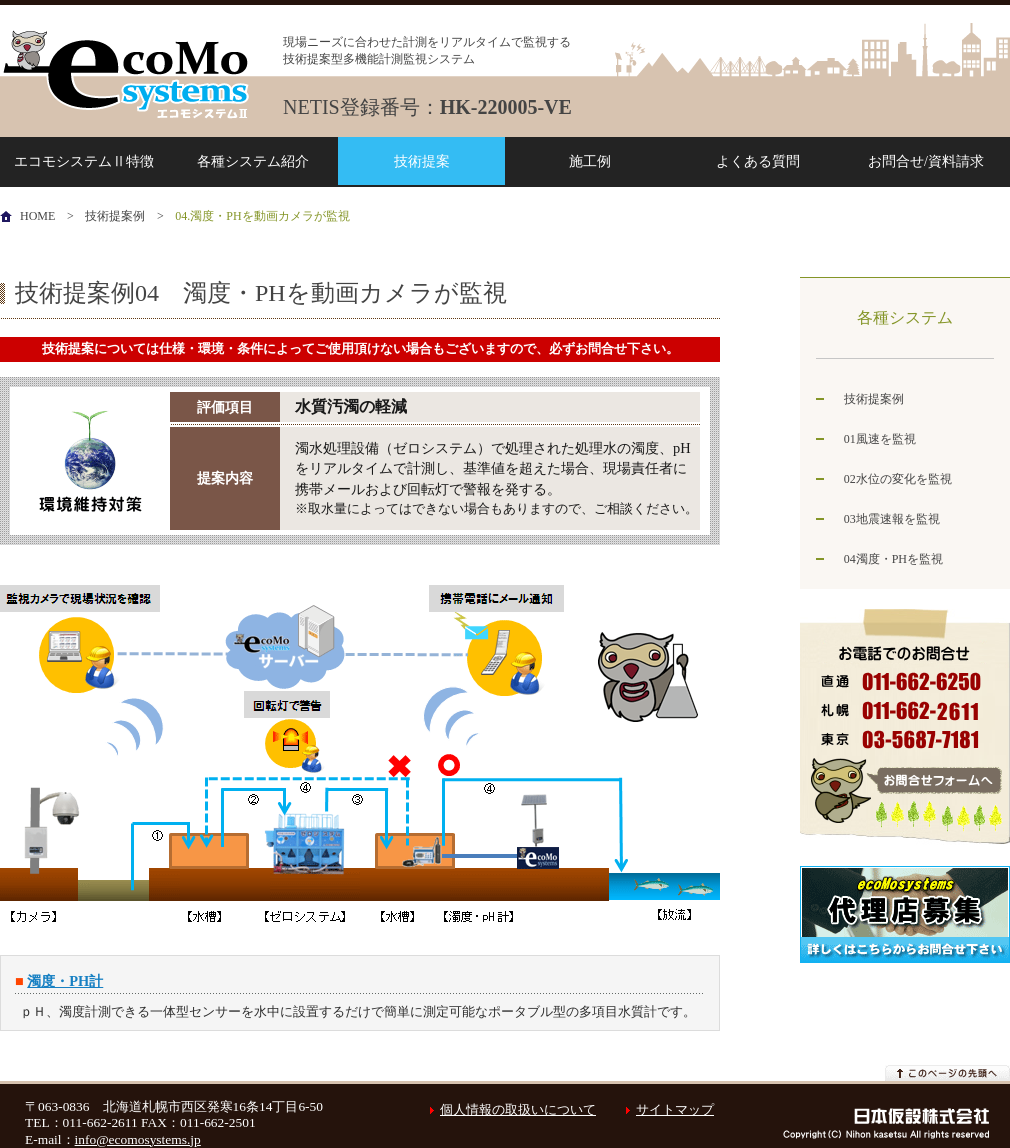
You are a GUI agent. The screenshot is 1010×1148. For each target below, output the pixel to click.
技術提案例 (115, 216)
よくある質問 (758, 161)
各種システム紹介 (253, 161)
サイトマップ (675, 1109)
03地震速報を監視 (892, 519)
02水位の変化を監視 (898, 479)
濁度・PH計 (65, 981)
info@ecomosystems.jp (138, 1139)
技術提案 (422, 161)
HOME (37, 216)
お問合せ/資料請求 (926, 161)
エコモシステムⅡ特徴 (84, 161)
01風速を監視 (880, 439)
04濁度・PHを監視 (893, 559)
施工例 (590, 161)
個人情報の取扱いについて (508, 1109)
